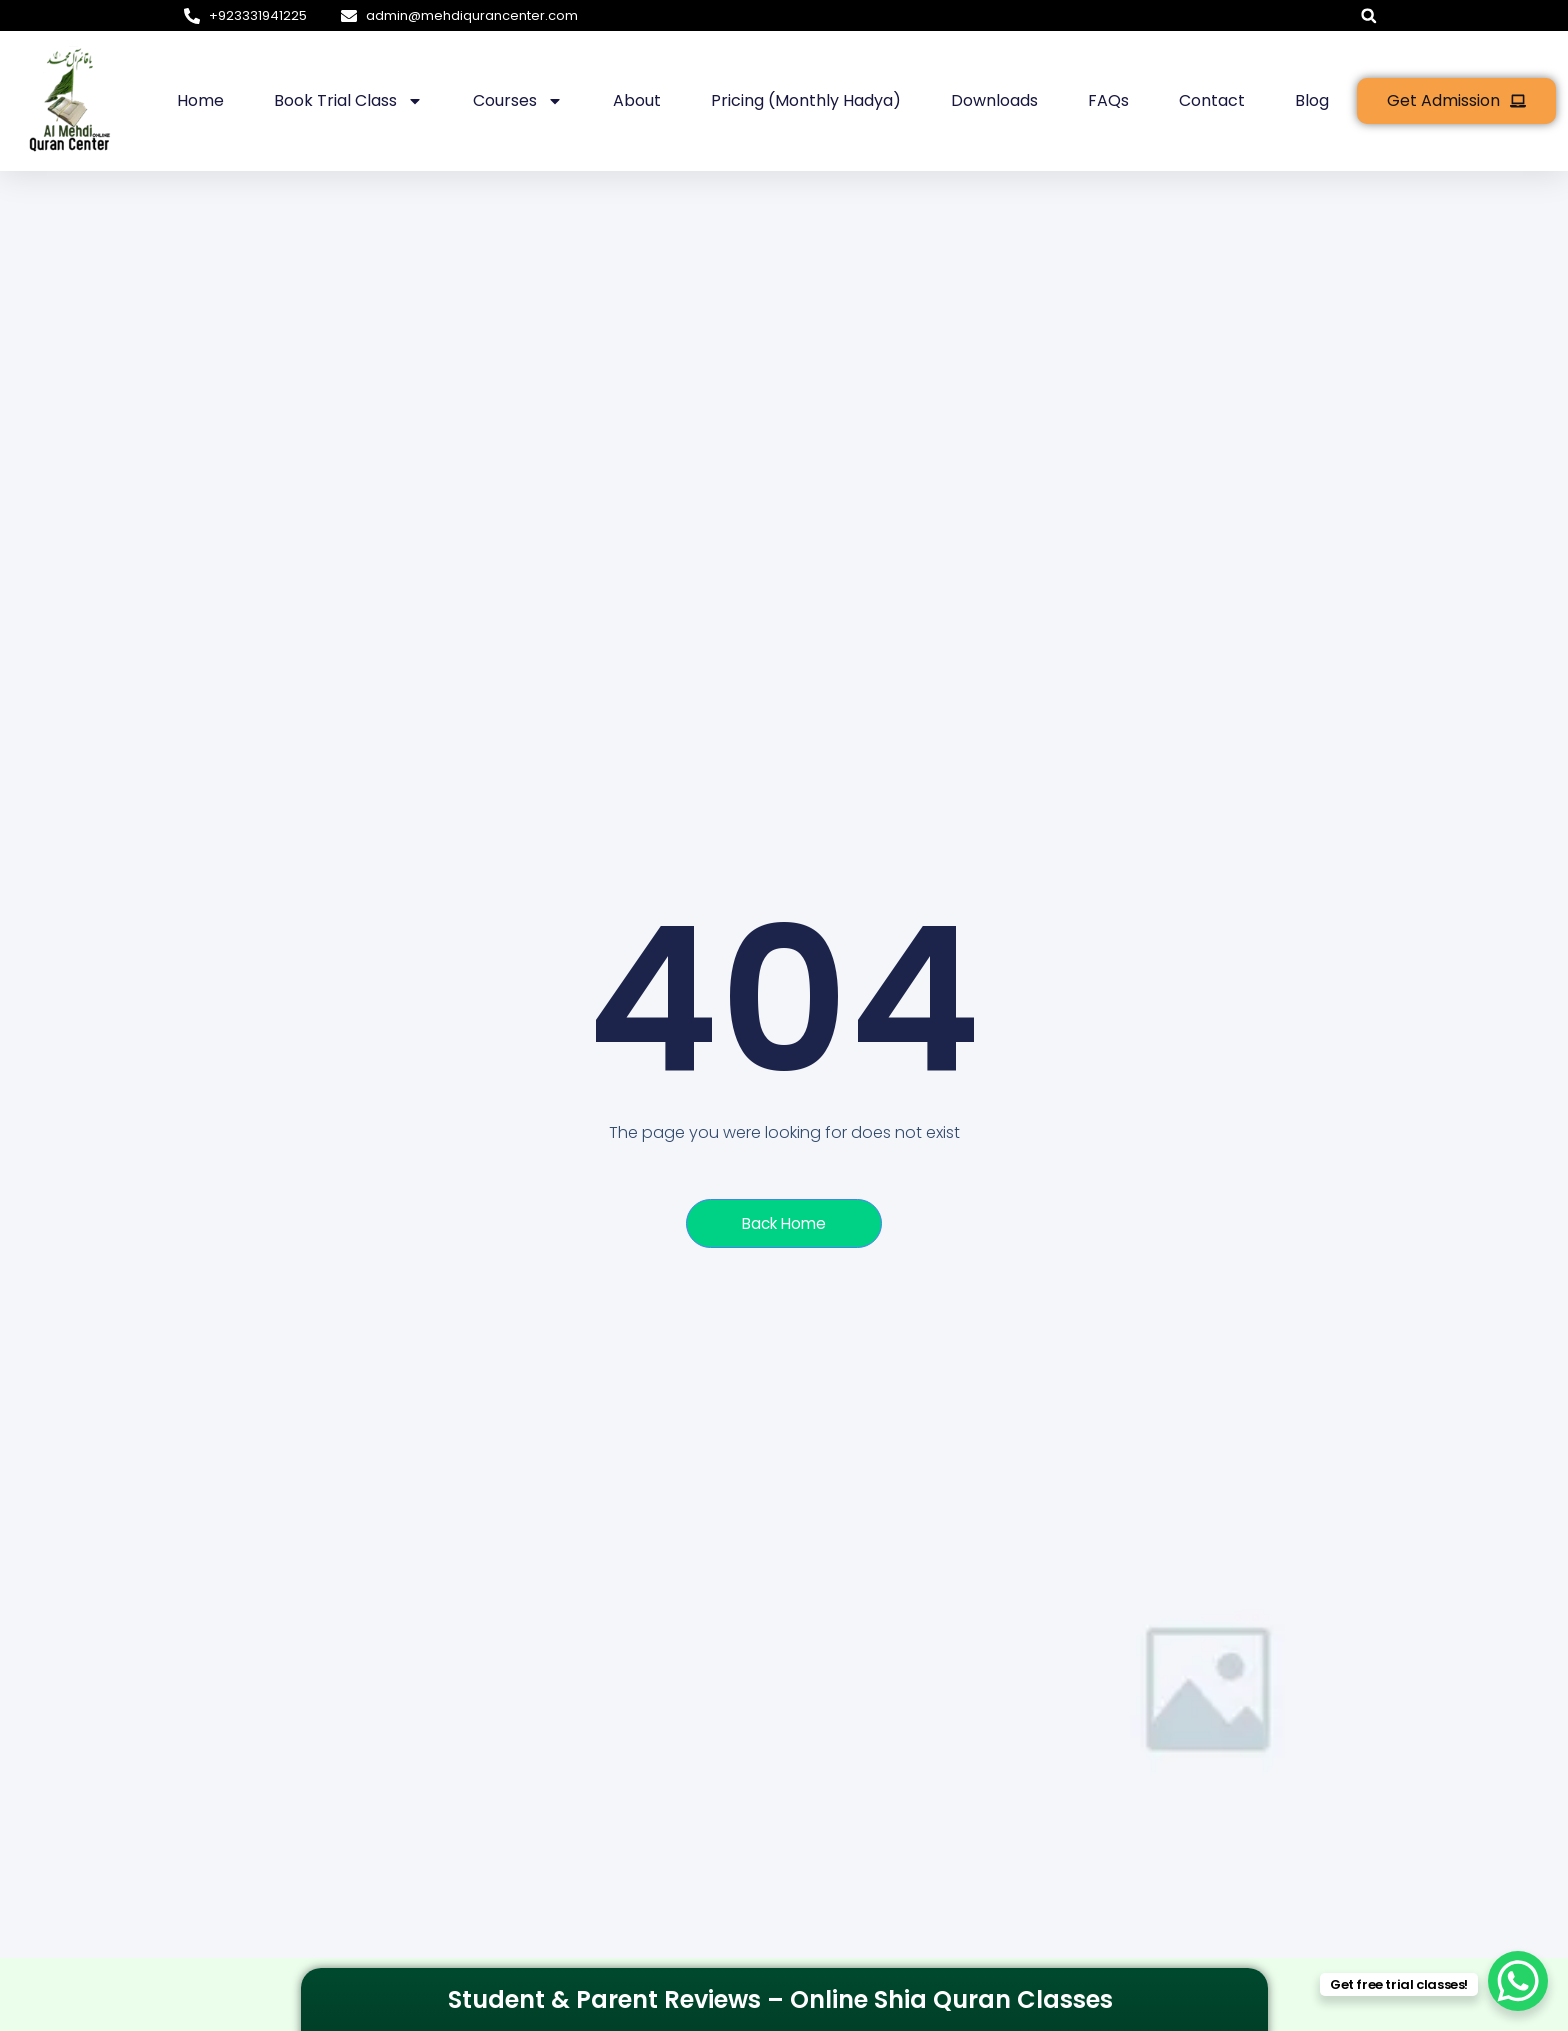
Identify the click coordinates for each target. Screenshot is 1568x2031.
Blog (1312, 100)
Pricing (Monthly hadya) (806, 100)
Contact (1212, 100)
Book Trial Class (348, 101)
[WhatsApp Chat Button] (1518, 1981)
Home (200, 100)
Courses (518, 101)
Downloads (994, 100)
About (637, 100)
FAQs (1108, 100)
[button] (1368, 15)
